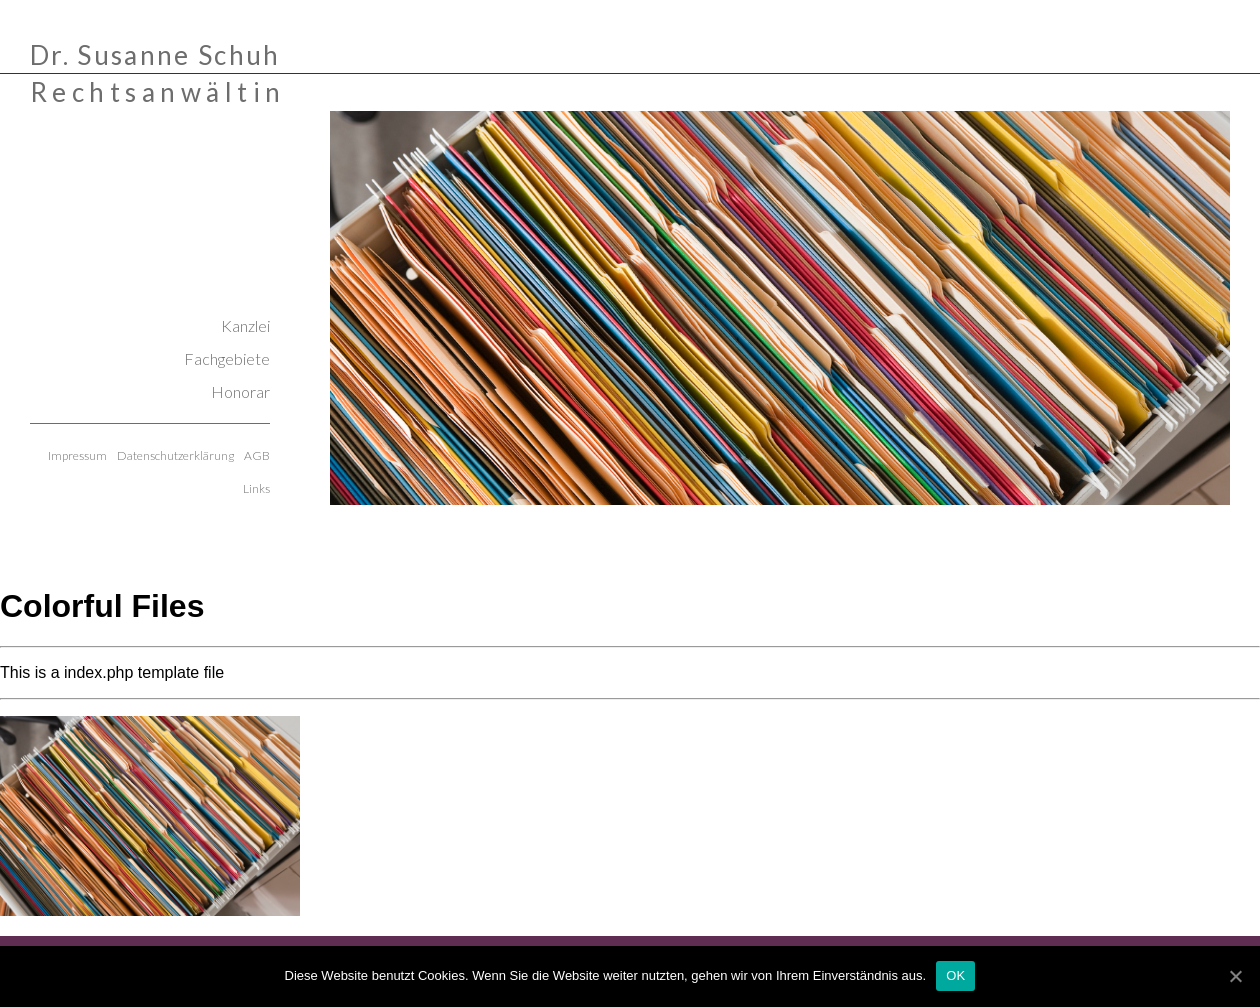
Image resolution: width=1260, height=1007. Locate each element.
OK (955, 975)
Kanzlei (245, 325)
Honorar (240, 391)
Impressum (77, 455)
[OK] (1235, 976)
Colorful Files (102, 606)
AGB (257, 455)
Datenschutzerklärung (175, 455)
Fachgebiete (227, 358)
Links (256, 488)
